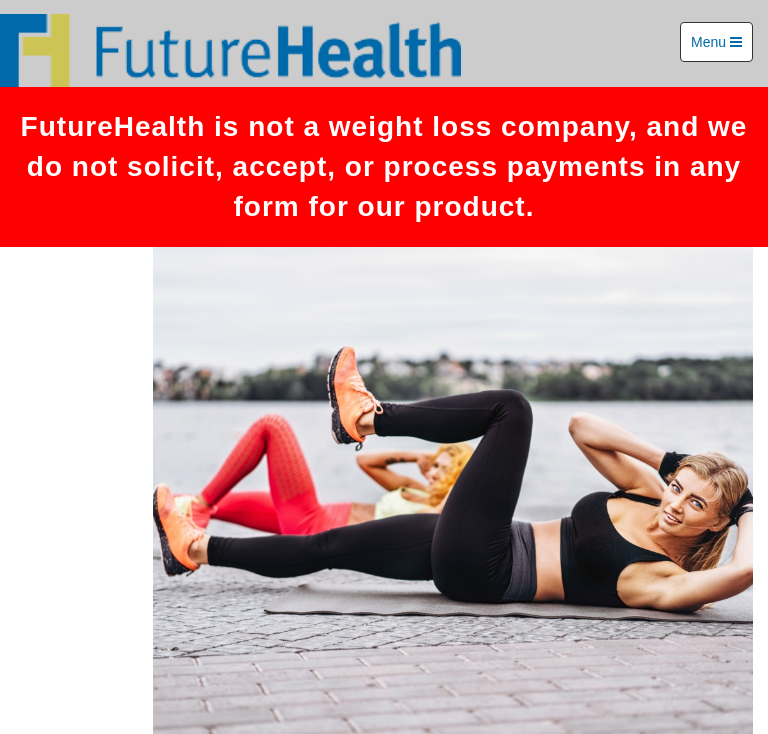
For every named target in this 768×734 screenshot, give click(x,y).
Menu (716, 42)
